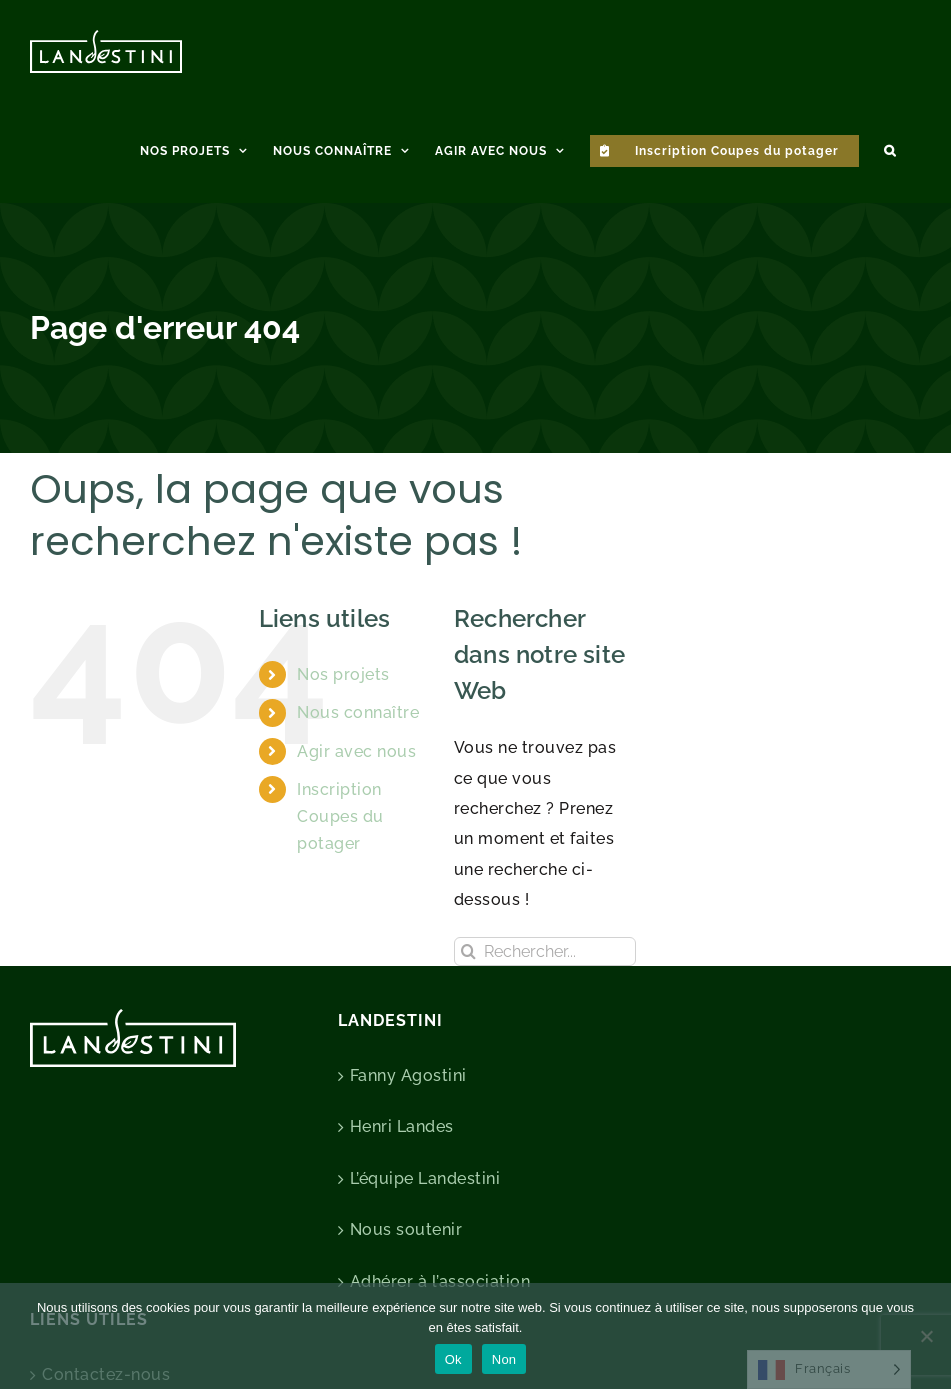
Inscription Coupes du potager (340, 816)
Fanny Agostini (408, 1075)
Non (504, 1359)
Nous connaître (358, 712)
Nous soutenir (406, 1229)
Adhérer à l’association (440, 1281)
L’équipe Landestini (425, 1178)
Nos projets (343, 674)
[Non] (926, 1336)
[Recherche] (468, 951)
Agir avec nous (356, 751)
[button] (890, 148)
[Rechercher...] (545, 951)
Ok (453, 1359)
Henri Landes (402, 1126)
